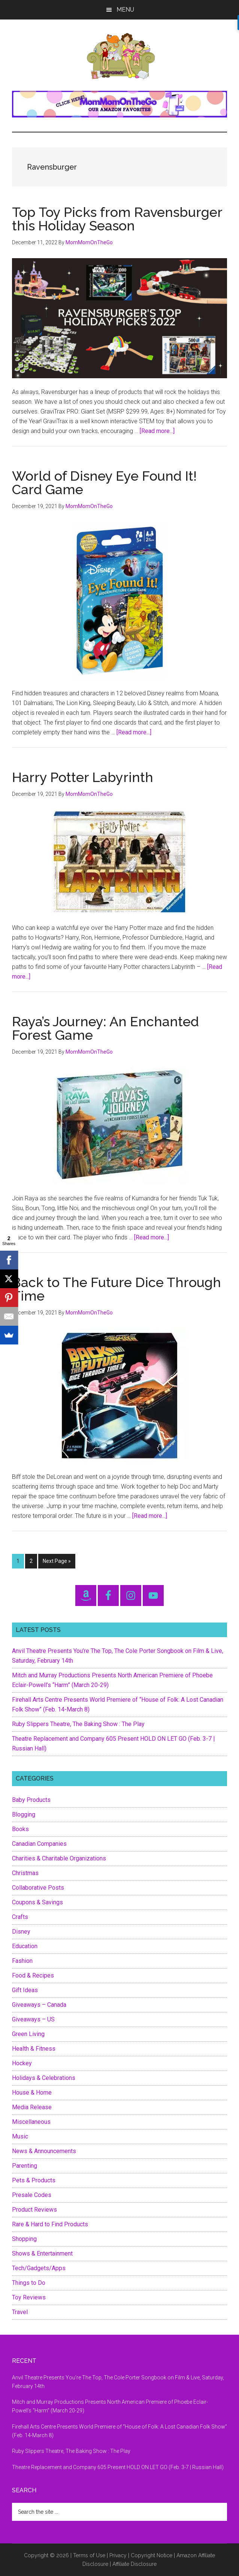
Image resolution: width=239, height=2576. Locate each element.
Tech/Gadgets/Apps (39, 2268)
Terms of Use (89, 2555)
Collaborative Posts (38, 1887)
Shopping (24, 2238)
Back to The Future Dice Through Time (116, 1289)
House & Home (32, 2092)
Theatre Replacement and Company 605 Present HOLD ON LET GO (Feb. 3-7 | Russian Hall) (118, 2467)
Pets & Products (33, 2180)
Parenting (24, 2165)
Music (20, 2136)
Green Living (28, 2034)
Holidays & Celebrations (43, 2077)
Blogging (23, 1814)
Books (20, 1829)
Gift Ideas (25, 1990)
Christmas (25, 1873)
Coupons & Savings (37, 1902)
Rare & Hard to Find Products (50, 2224)
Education (24, 1946)
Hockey (22, 2063)
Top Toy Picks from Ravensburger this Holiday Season (117, 218)
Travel (20, 2312)
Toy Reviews (29, 2297)
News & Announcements (44, 2151)
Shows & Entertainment (42, 2253)
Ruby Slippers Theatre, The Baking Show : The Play (78, 1724)
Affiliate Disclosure (134, 2564)
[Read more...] (157, 431)
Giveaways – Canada (39, 2004)
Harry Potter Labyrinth (82, 777)
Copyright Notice (151, 2555)
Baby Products (31, 1799)
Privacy (118, 2555)
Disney (21, 1931)
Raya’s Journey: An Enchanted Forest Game (105, 1028)
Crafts (20, 1916)
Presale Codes (31, 2195)
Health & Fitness (33, 2048)
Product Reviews (34, 2209)
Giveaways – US (33, 2019)
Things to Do (28, 2282)
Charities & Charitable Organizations (59, 1858)
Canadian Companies (39, 1843)
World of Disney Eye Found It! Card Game (104, 482)
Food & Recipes (33, 1975)
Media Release (32, 2107)
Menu (125, 9)
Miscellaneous (31, 2121)
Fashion (22, 1960)
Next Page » (56, 1562)
